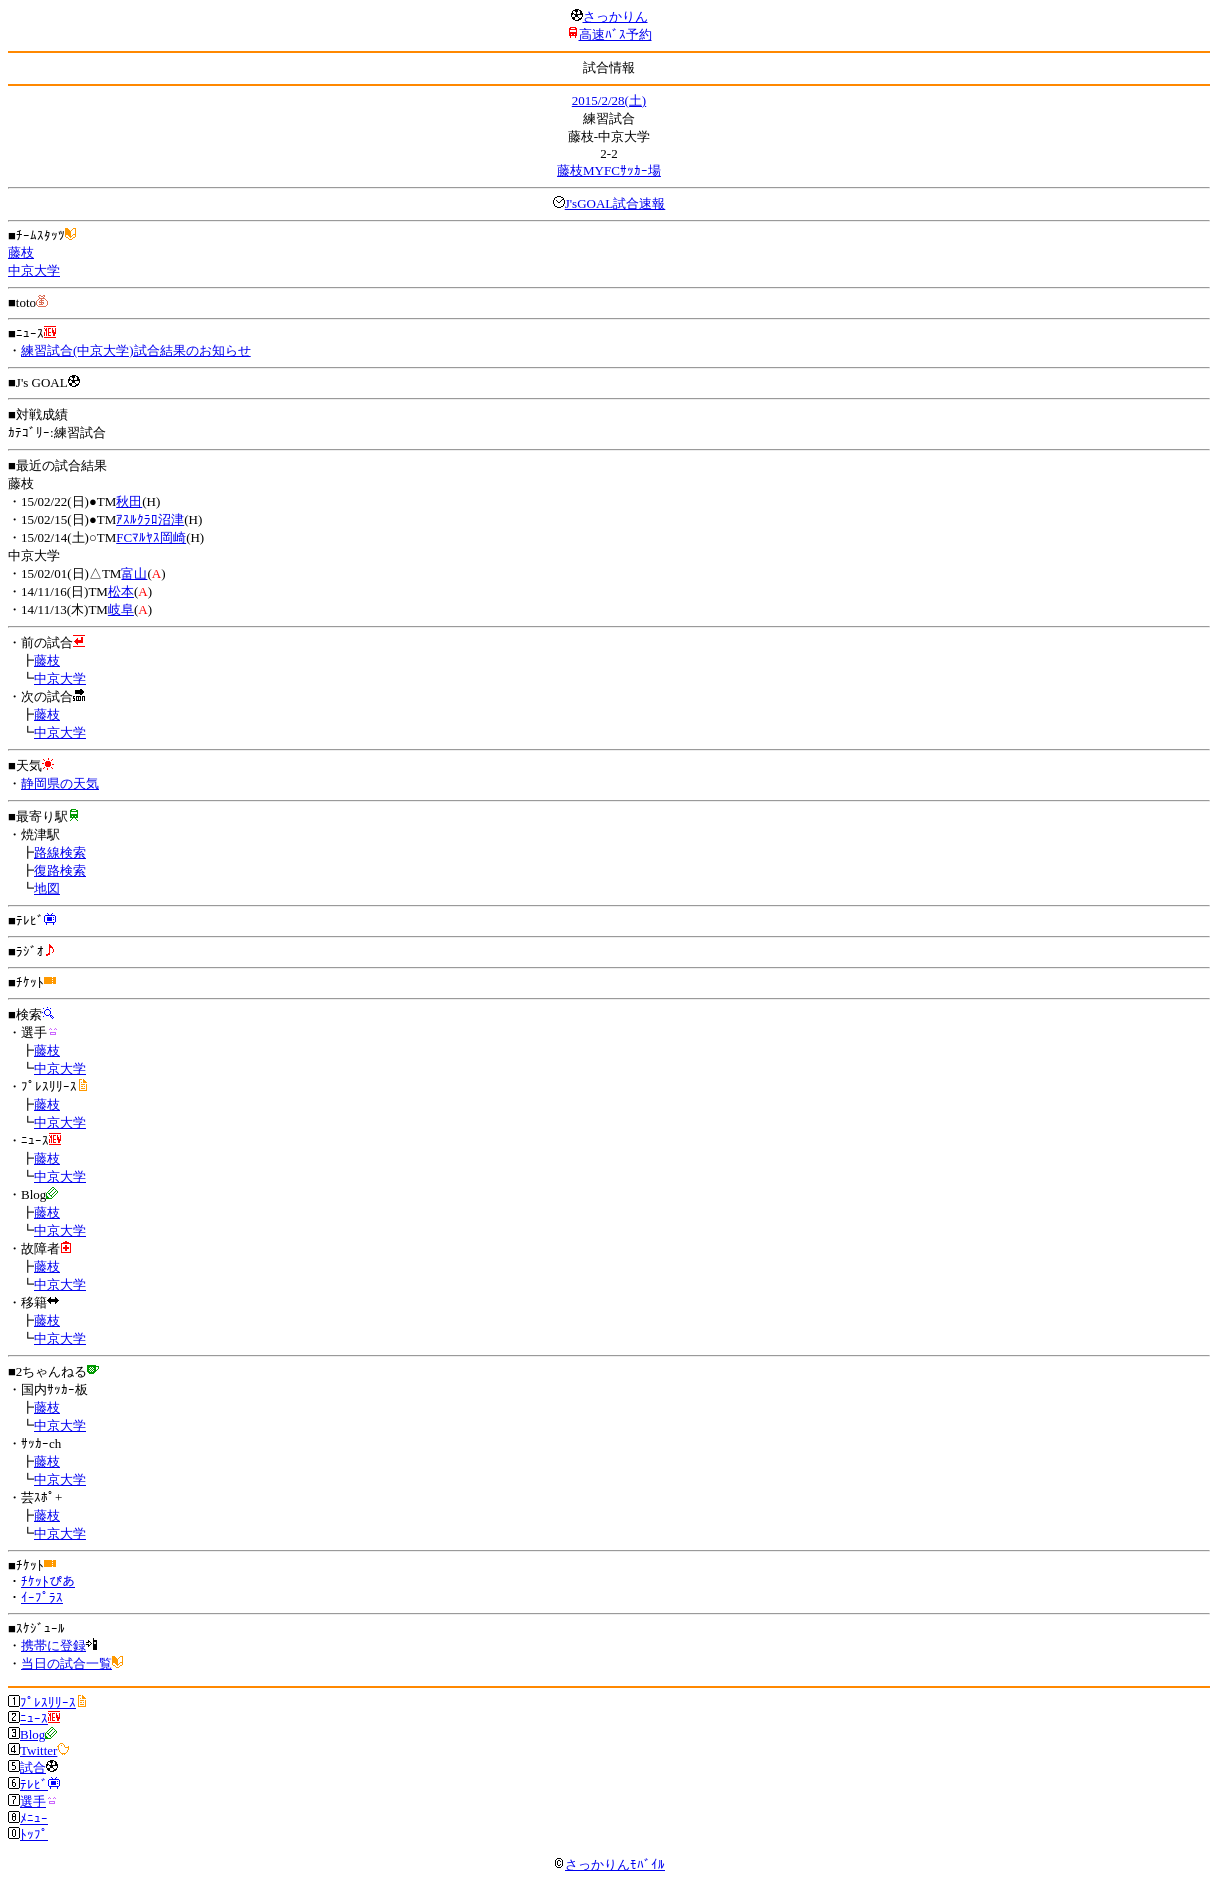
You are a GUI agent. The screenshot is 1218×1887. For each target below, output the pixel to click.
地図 (47, 888)
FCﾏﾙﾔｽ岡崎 (151, 537)
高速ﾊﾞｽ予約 (615, 34)
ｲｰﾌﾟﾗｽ (42, 1597)
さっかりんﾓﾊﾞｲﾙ (609, 1864)
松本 (121, 591)
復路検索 (60, 870)
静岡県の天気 (60, 783)
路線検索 (60, 852)
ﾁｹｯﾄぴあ (48, 1581)
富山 (134, 573)
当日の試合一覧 (66, 1663)
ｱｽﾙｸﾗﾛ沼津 (150, 519)
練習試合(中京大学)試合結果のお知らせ (136, 350)
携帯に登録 (53, 1645)
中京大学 (34, 270)
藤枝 (21, 252)
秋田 (129, 501)
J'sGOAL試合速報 (615, 203)
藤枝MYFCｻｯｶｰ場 (609, 170)
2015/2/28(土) (609, 100)
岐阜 (121, 609)
